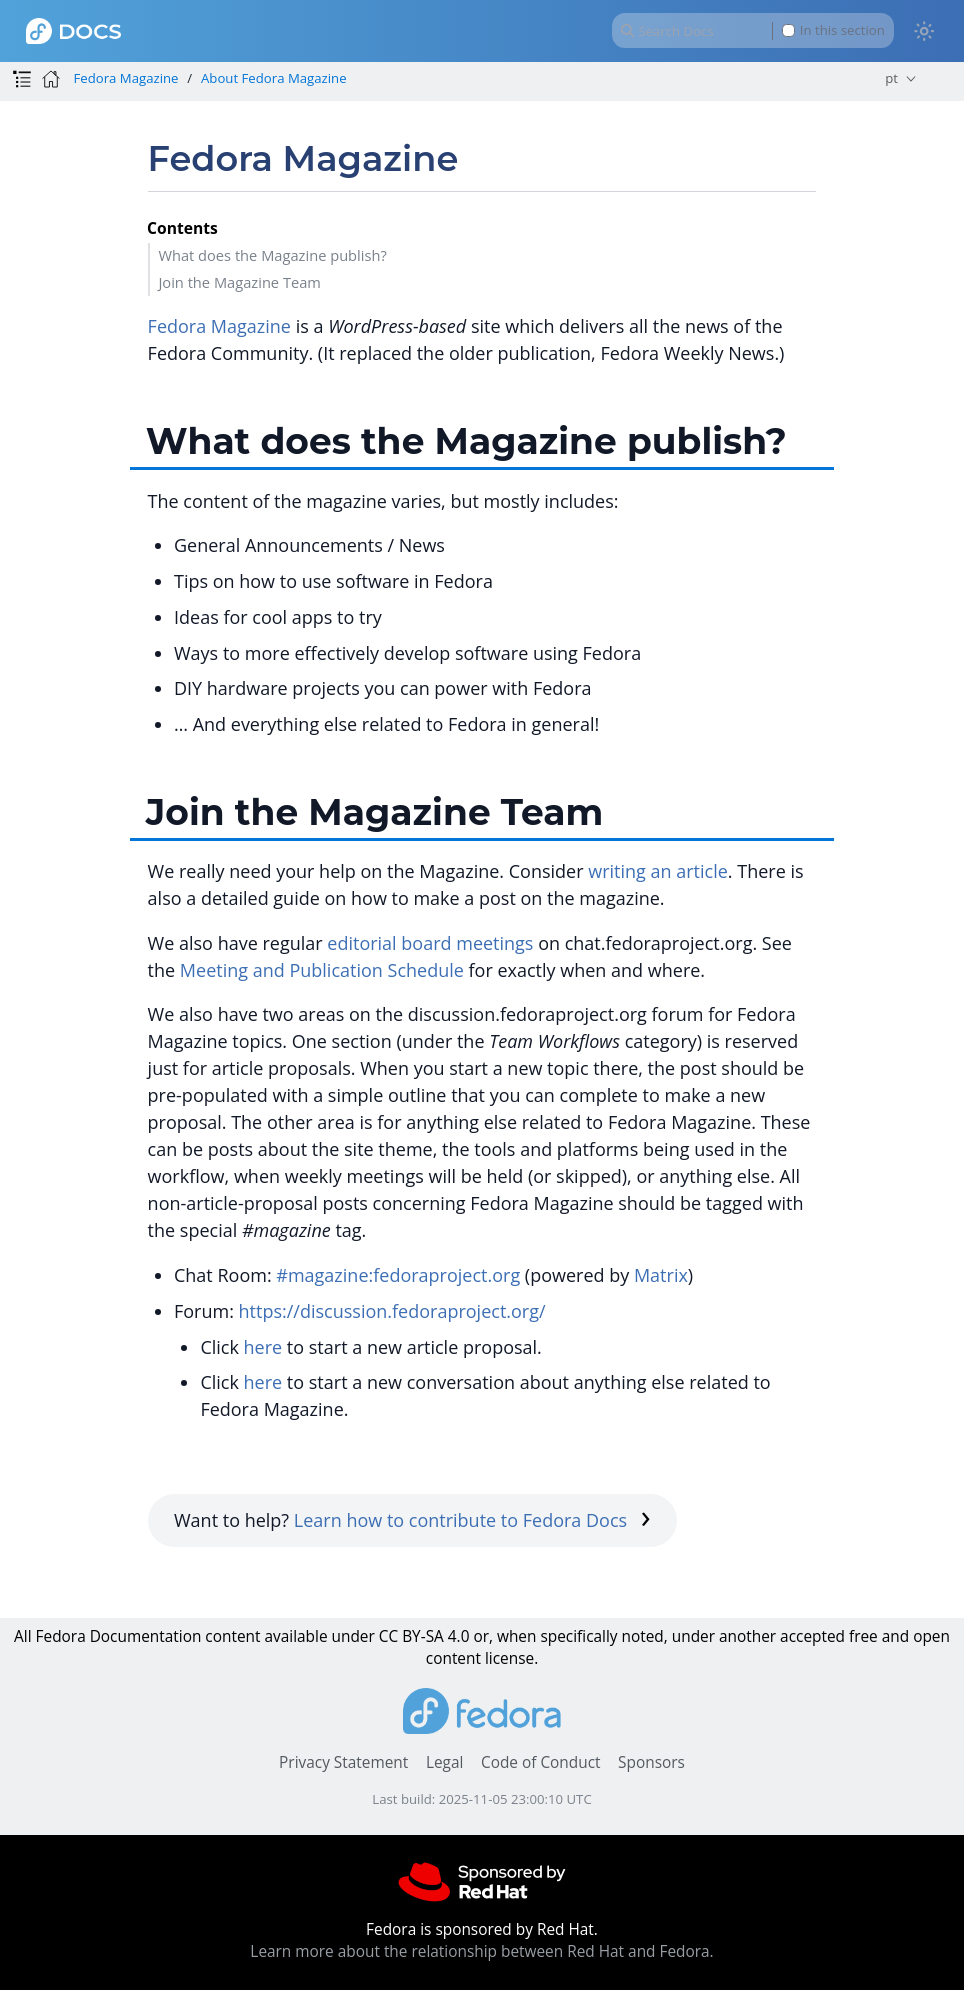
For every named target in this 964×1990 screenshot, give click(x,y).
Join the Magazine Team (239, 282)
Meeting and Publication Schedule (322, 970)
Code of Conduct (541, 1762)
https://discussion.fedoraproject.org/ (392, 1311)
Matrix (661, 1275)
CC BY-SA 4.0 (424, 1636)
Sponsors (651, 1762)
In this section (833, 30)
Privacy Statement (343, 1762)
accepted (812, 1636)
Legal (444, 1762)
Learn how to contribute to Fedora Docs (472, 1520)
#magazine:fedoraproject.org (398, 1275)
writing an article (658, 871)
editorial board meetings (430, 943)
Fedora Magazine (125, 78)
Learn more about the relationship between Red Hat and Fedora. (481, 1951)
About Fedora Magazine (274, 78)
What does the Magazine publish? (272, 255)
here (263, 1347)
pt (891, 78)
